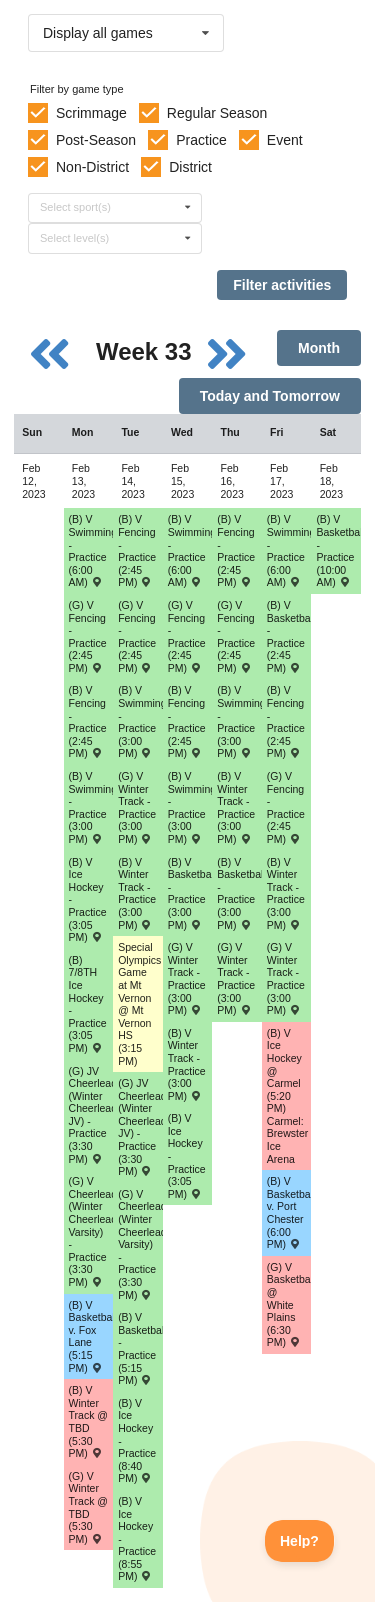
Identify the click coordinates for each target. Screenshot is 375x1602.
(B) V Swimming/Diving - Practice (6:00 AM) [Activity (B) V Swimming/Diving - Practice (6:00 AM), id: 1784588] (289, 550)
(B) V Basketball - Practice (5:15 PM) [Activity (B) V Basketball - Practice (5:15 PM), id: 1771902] (140, 1348)
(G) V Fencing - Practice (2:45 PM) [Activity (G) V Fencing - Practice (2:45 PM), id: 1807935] (137, 636)
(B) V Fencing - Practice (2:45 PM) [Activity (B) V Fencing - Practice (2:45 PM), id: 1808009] (137, 550)
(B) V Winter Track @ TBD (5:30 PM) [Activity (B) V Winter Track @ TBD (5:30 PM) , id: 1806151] (88, 1421)
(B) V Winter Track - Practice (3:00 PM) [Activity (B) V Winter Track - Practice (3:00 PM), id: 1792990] (187, 1064)
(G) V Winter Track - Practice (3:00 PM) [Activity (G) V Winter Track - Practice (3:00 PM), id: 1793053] (236, 978)
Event (285, 140)
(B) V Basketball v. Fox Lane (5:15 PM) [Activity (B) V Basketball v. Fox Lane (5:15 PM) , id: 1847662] (91, 1336)
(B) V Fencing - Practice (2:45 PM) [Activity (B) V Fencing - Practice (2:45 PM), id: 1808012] (286, 721)
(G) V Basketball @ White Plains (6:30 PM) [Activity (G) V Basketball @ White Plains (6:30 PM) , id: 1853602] (289, 1305)
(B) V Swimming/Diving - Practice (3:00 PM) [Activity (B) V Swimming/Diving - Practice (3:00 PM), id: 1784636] (239, 721)
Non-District (92, 167)
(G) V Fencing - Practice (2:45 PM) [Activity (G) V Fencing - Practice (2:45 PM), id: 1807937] (236, 636)
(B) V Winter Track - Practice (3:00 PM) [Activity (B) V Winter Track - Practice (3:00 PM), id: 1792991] (236, 807)
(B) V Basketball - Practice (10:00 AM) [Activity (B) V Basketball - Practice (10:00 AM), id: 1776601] (338, 550)
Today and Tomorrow (270, 396)
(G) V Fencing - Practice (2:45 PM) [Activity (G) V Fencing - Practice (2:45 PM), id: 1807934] (88, 636)
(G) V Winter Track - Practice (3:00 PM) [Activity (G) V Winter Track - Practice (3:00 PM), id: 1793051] (137, 807)
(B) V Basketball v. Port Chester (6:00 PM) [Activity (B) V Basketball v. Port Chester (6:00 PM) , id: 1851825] (289, 1212)
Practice (201, 140)
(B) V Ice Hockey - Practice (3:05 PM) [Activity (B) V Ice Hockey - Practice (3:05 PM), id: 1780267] (187, 1156)
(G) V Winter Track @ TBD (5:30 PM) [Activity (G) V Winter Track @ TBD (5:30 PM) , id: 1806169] (88, 1507)
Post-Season (96, 140)
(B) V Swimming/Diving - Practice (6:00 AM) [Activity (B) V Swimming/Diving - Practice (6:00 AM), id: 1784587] (190, 550)
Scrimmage (91, 113)
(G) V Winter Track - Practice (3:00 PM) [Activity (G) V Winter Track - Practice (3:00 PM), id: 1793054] (286, 978)
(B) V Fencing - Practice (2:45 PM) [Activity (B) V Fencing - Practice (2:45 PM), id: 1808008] (88, 721)
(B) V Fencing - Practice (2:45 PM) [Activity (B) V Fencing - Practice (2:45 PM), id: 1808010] (187, 721)
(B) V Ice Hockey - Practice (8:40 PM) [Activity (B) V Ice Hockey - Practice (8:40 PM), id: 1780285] (137, 1441)
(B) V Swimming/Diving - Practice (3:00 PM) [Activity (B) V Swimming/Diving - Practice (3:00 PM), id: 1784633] (91, 807)
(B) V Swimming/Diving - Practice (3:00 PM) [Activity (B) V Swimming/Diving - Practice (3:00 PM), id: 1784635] (190, 807)
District (190, 167)
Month (319, 348)
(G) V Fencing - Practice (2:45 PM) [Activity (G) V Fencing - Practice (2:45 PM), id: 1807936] (187, 636)
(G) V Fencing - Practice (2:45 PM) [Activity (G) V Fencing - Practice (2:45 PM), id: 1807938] (286, 807)
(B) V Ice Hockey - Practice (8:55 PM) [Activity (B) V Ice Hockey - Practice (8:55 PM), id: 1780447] (137, 1539)
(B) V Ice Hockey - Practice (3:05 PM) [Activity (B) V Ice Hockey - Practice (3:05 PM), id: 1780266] (88, 900)
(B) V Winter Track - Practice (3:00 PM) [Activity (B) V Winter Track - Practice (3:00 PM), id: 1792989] (137, 893)
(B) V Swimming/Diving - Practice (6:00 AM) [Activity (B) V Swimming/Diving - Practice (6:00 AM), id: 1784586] (91, 550)
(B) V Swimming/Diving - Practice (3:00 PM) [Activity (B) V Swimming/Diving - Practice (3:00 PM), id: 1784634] (140, 721)
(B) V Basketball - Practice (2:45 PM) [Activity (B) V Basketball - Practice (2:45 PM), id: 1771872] (289, 636)
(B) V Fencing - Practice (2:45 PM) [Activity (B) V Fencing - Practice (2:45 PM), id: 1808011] (236, 550)
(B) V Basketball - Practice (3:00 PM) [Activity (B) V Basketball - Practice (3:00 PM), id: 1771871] (190, 893)
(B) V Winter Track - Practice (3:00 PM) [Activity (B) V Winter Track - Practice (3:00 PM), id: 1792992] (286, 893)
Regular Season (217, 113)
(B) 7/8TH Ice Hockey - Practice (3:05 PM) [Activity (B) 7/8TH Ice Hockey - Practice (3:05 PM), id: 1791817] (88, 1004)
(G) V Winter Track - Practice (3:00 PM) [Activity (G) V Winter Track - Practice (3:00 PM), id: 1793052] (187, 978)
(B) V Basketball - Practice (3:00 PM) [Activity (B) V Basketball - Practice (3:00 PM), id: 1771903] (239, 893)
